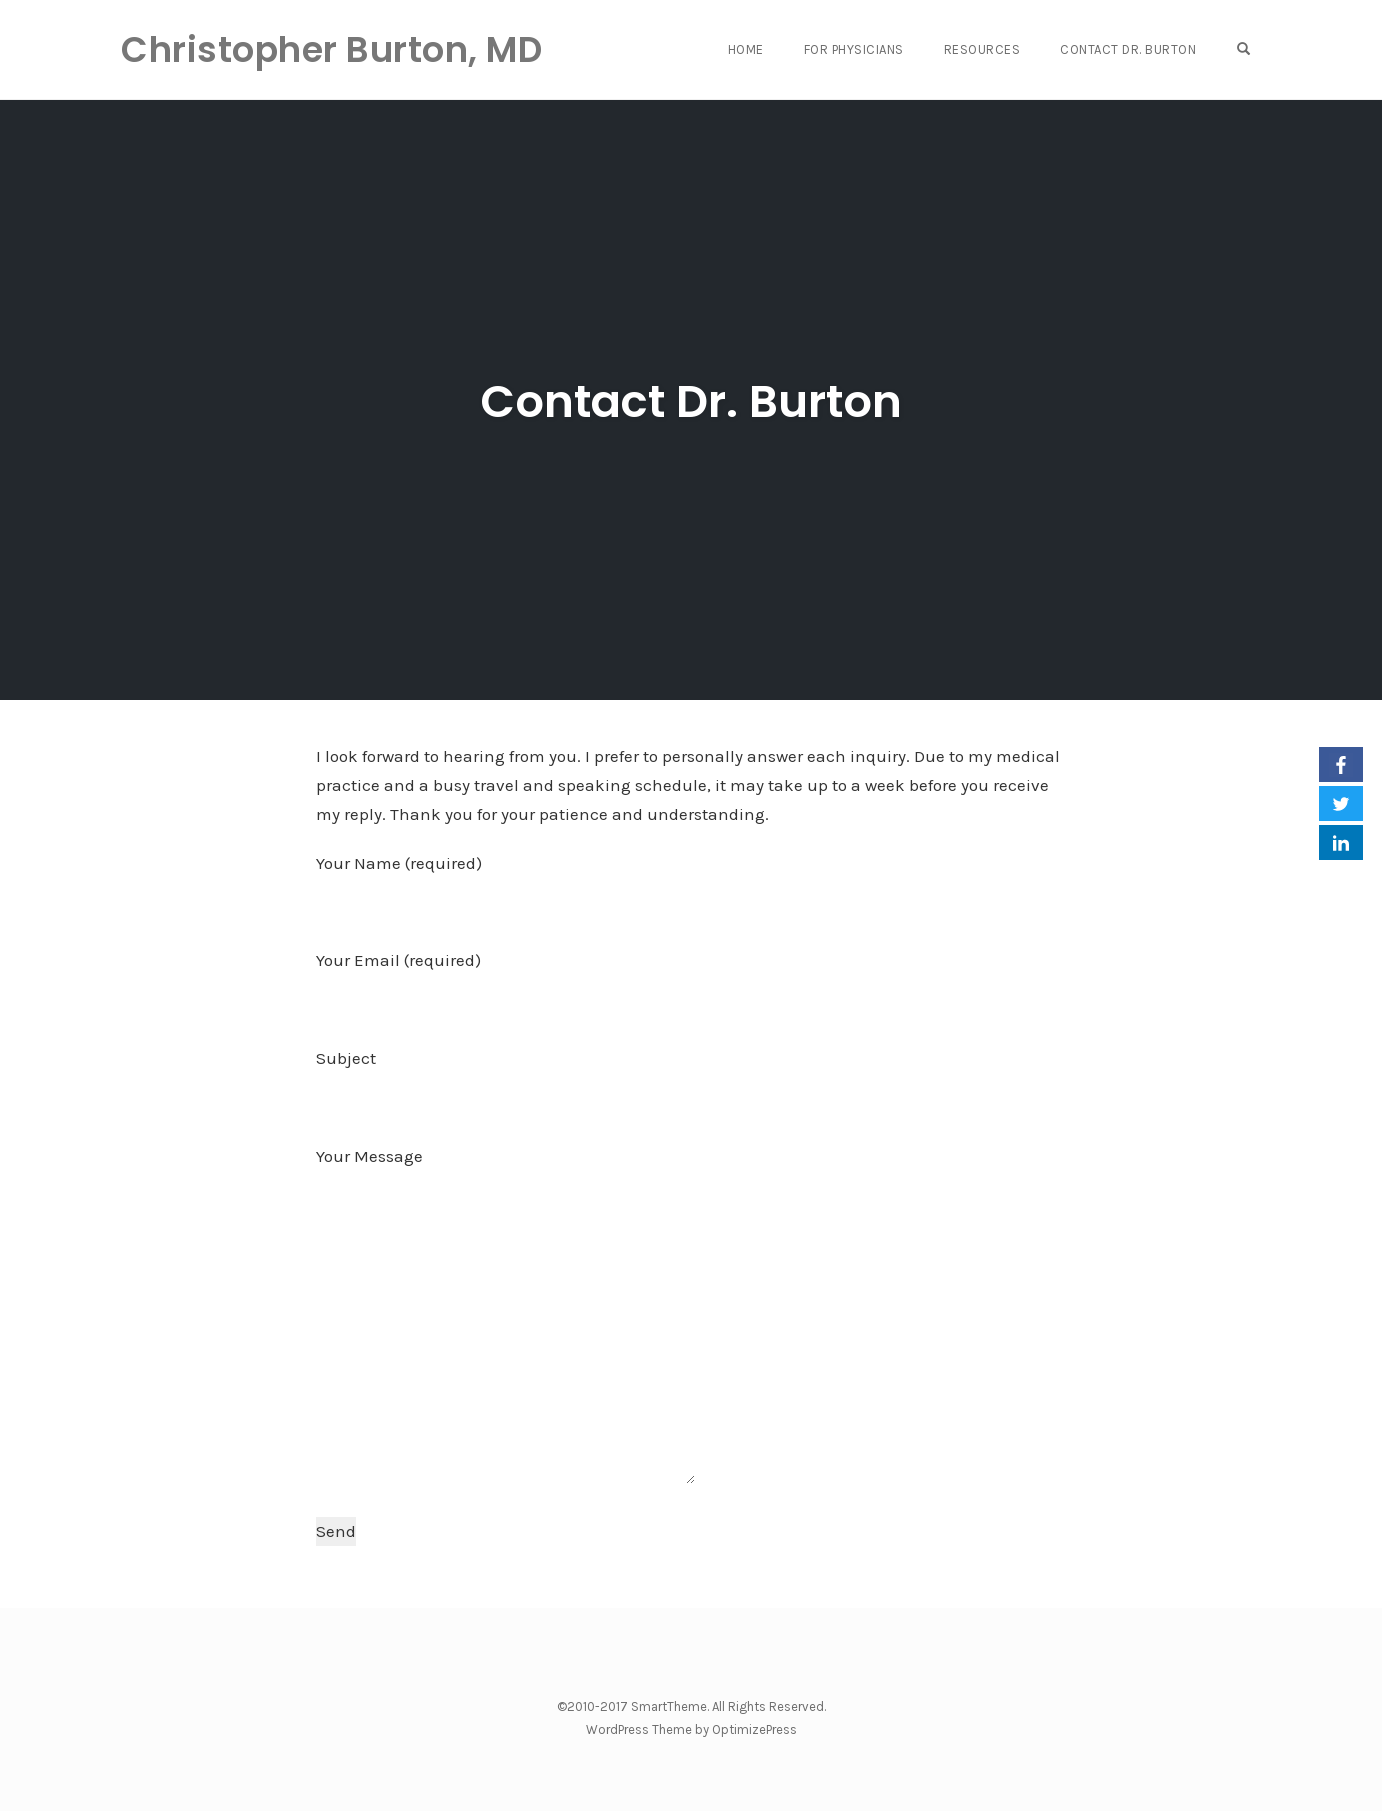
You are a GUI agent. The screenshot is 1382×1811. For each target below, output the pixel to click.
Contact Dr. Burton (1128, 49)
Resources (982, 49)
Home (746, 49)
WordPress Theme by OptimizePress (691, 1729)
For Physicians (854, 49)
